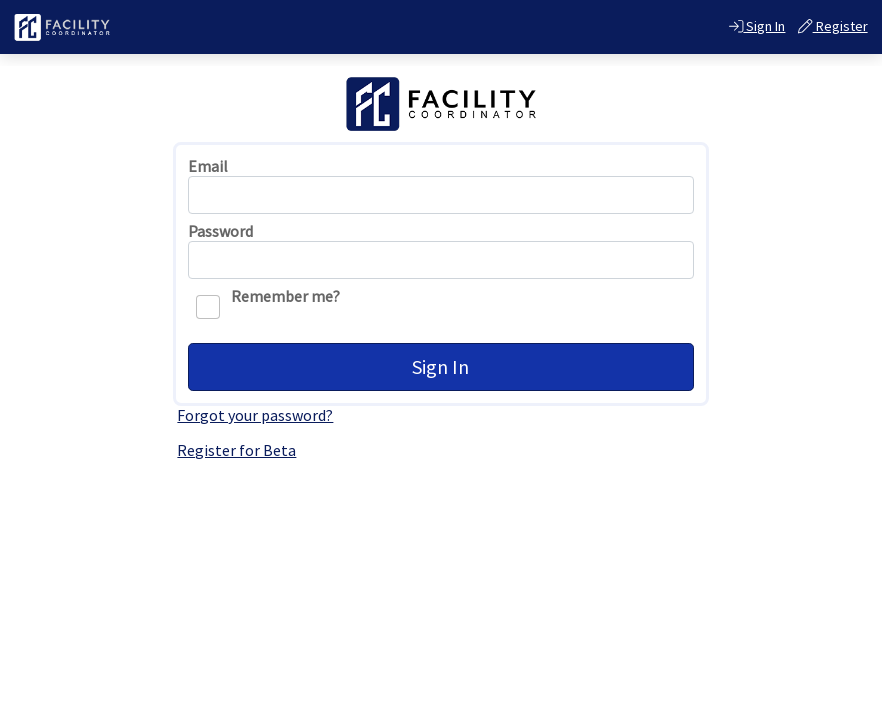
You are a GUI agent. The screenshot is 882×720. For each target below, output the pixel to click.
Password (220, 231)
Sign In (757, 26)
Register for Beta (236, 450)
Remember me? (268, 303)
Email (208, 166)
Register (832, 26)
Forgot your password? (255, 415)
